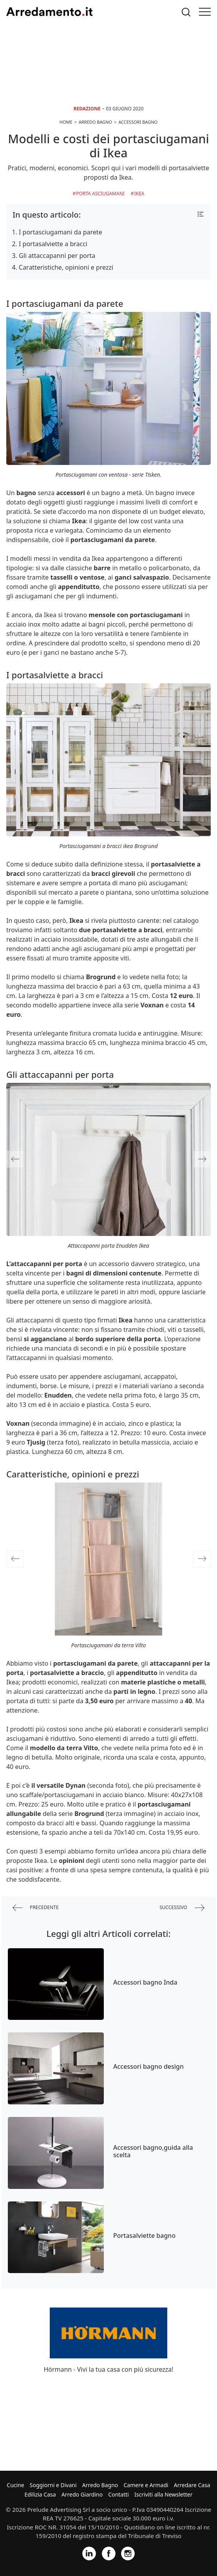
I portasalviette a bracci (53, 244)
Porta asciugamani (100, 193)
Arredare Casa (192, 2485)
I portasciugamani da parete (60, 232)
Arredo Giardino (82, 2494)
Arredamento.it (49, 11)
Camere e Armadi (145, 2485)
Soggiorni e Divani (53, 2485)
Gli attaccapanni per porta (57, 255)
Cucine (15, 2485)
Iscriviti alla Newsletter (163, 2494)
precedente (36, 1908)
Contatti (118, 2494)
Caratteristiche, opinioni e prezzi (66, 267)
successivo (181, 1908)
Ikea (139, 193)
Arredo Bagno (100, 2485)
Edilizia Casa (40, 2494)
